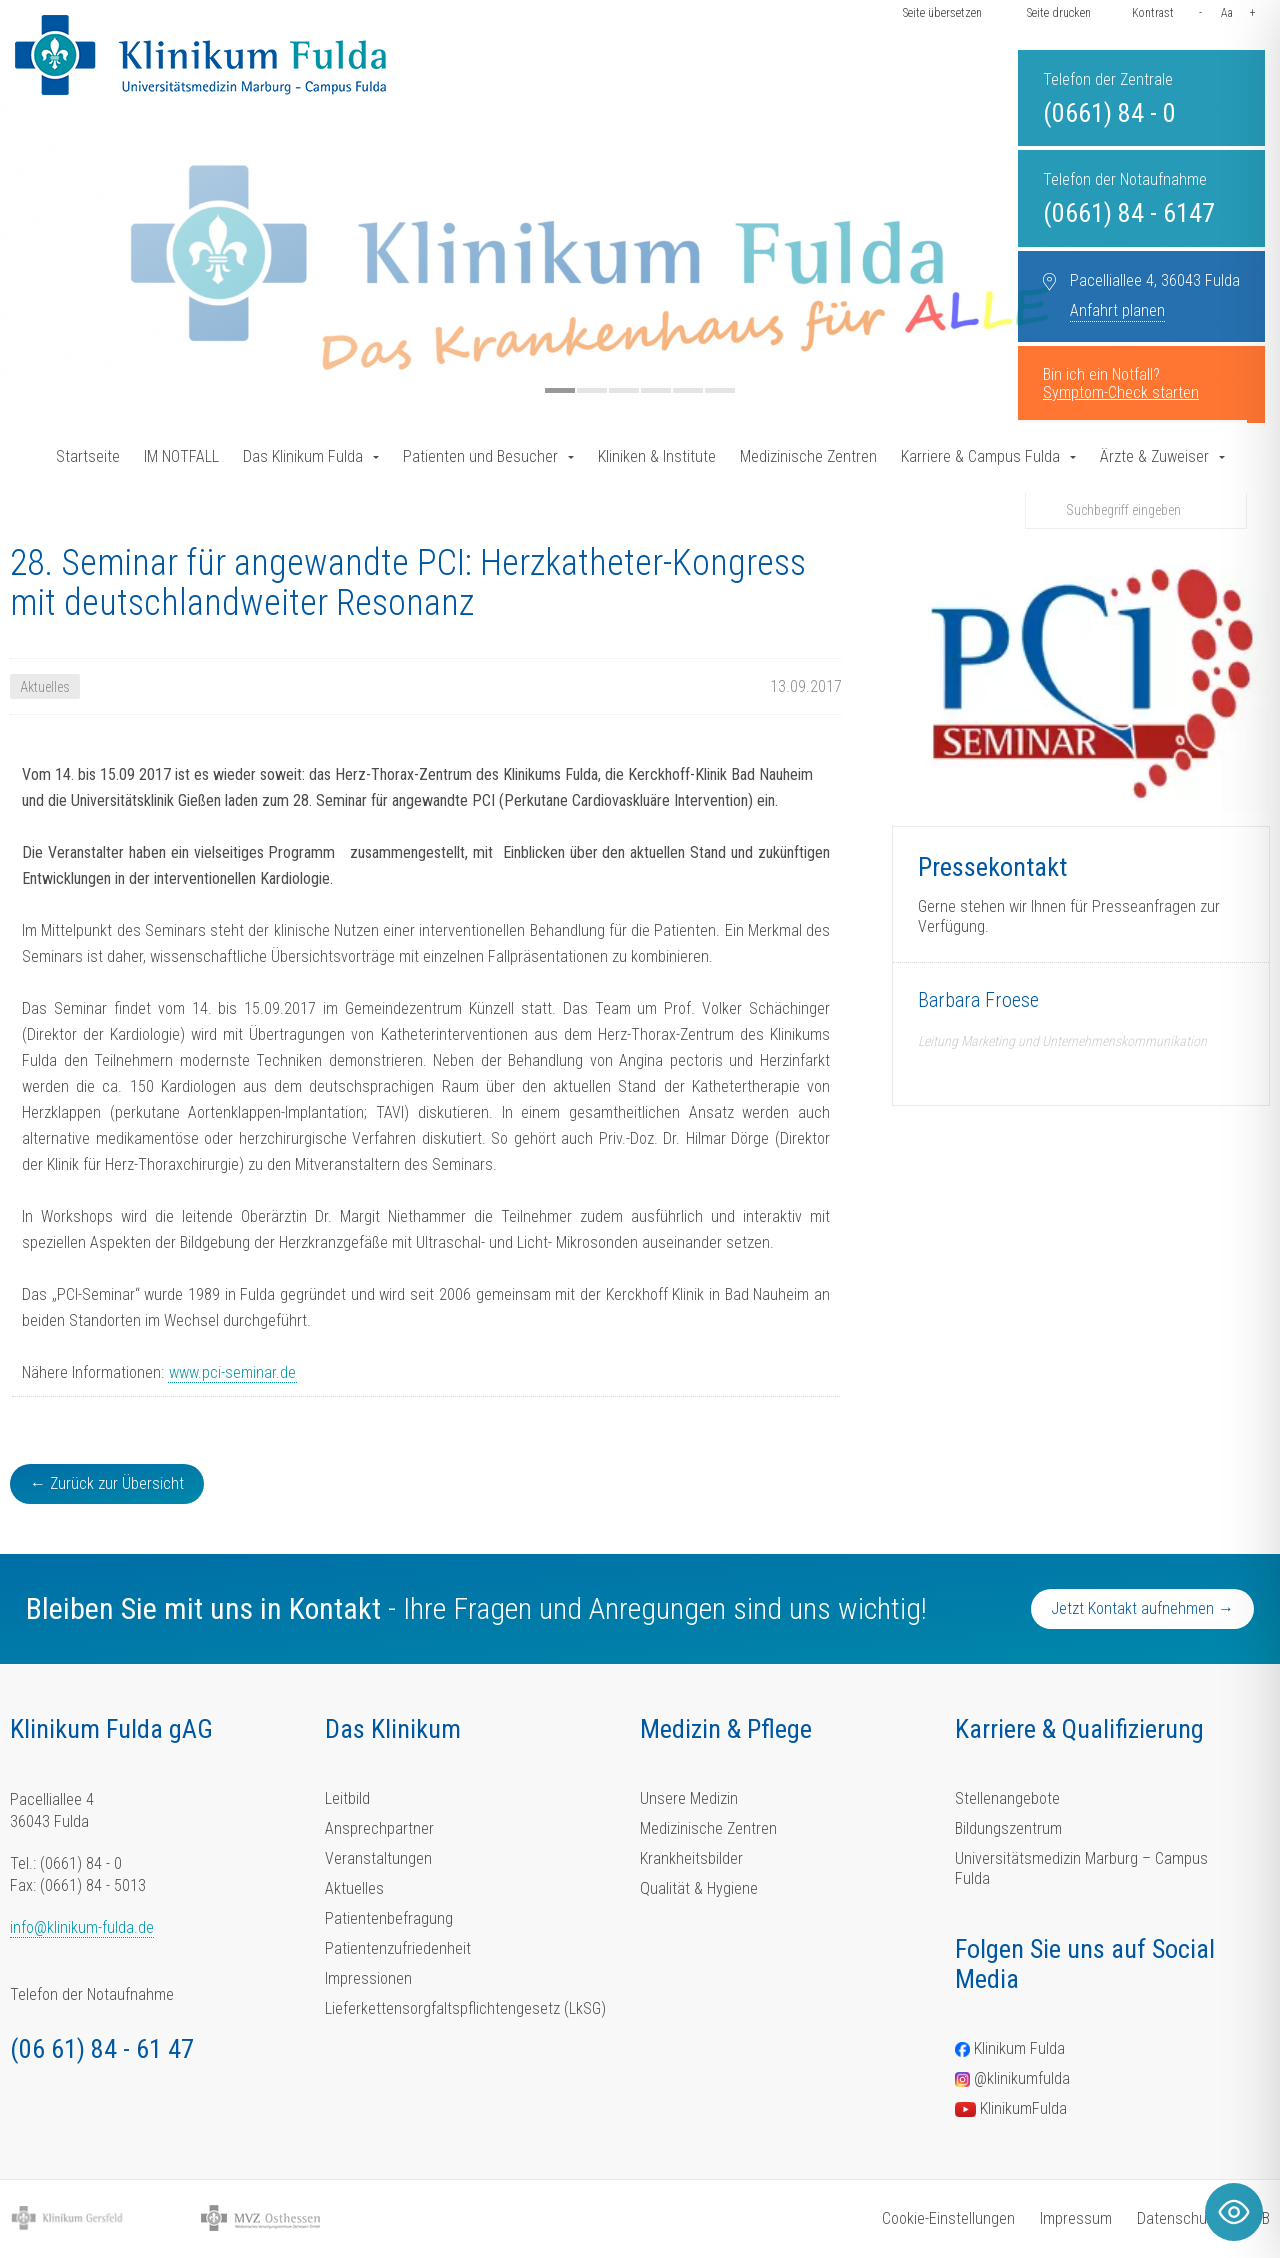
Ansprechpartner (379, 1828)
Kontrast (1153, 13)
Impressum (1076, 2218)
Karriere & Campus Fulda (980, 456)
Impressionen (368, 1978)
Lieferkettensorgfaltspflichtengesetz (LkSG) (465, 2008)
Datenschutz (1178, 2218)
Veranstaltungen (378, 1858)
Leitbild (347, 1798)
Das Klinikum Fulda (303, 456)
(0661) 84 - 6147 (1129, 213)
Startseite (88, 456)
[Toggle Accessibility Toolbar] (1234, 2212)
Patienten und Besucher (480, 456)
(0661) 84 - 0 (1109, 113)
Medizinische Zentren (808, 456)
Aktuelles (354, 1888)
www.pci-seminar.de (232, 1372)
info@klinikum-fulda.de (82, 1927)
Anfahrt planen (1117, 310)
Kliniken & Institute (657, 456)
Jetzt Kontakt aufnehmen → (1142, 1608)
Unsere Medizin (689, 1798)
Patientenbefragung (389, 1918)
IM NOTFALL (181, 456)
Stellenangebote (1007, 1798)
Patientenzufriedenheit (398, 1948)
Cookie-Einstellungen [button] (948, 2218)
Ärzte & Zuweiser (1154, 456)
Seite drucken (1059, 13)
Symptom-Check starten (1121, 392)
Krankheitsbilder (691, 1858)
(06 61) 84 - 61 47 (102, 2049)
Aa (1227, 13)
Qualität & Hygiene (699, 1888)
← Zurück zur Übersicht (107, 1483)
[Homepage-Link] (200, 55)
